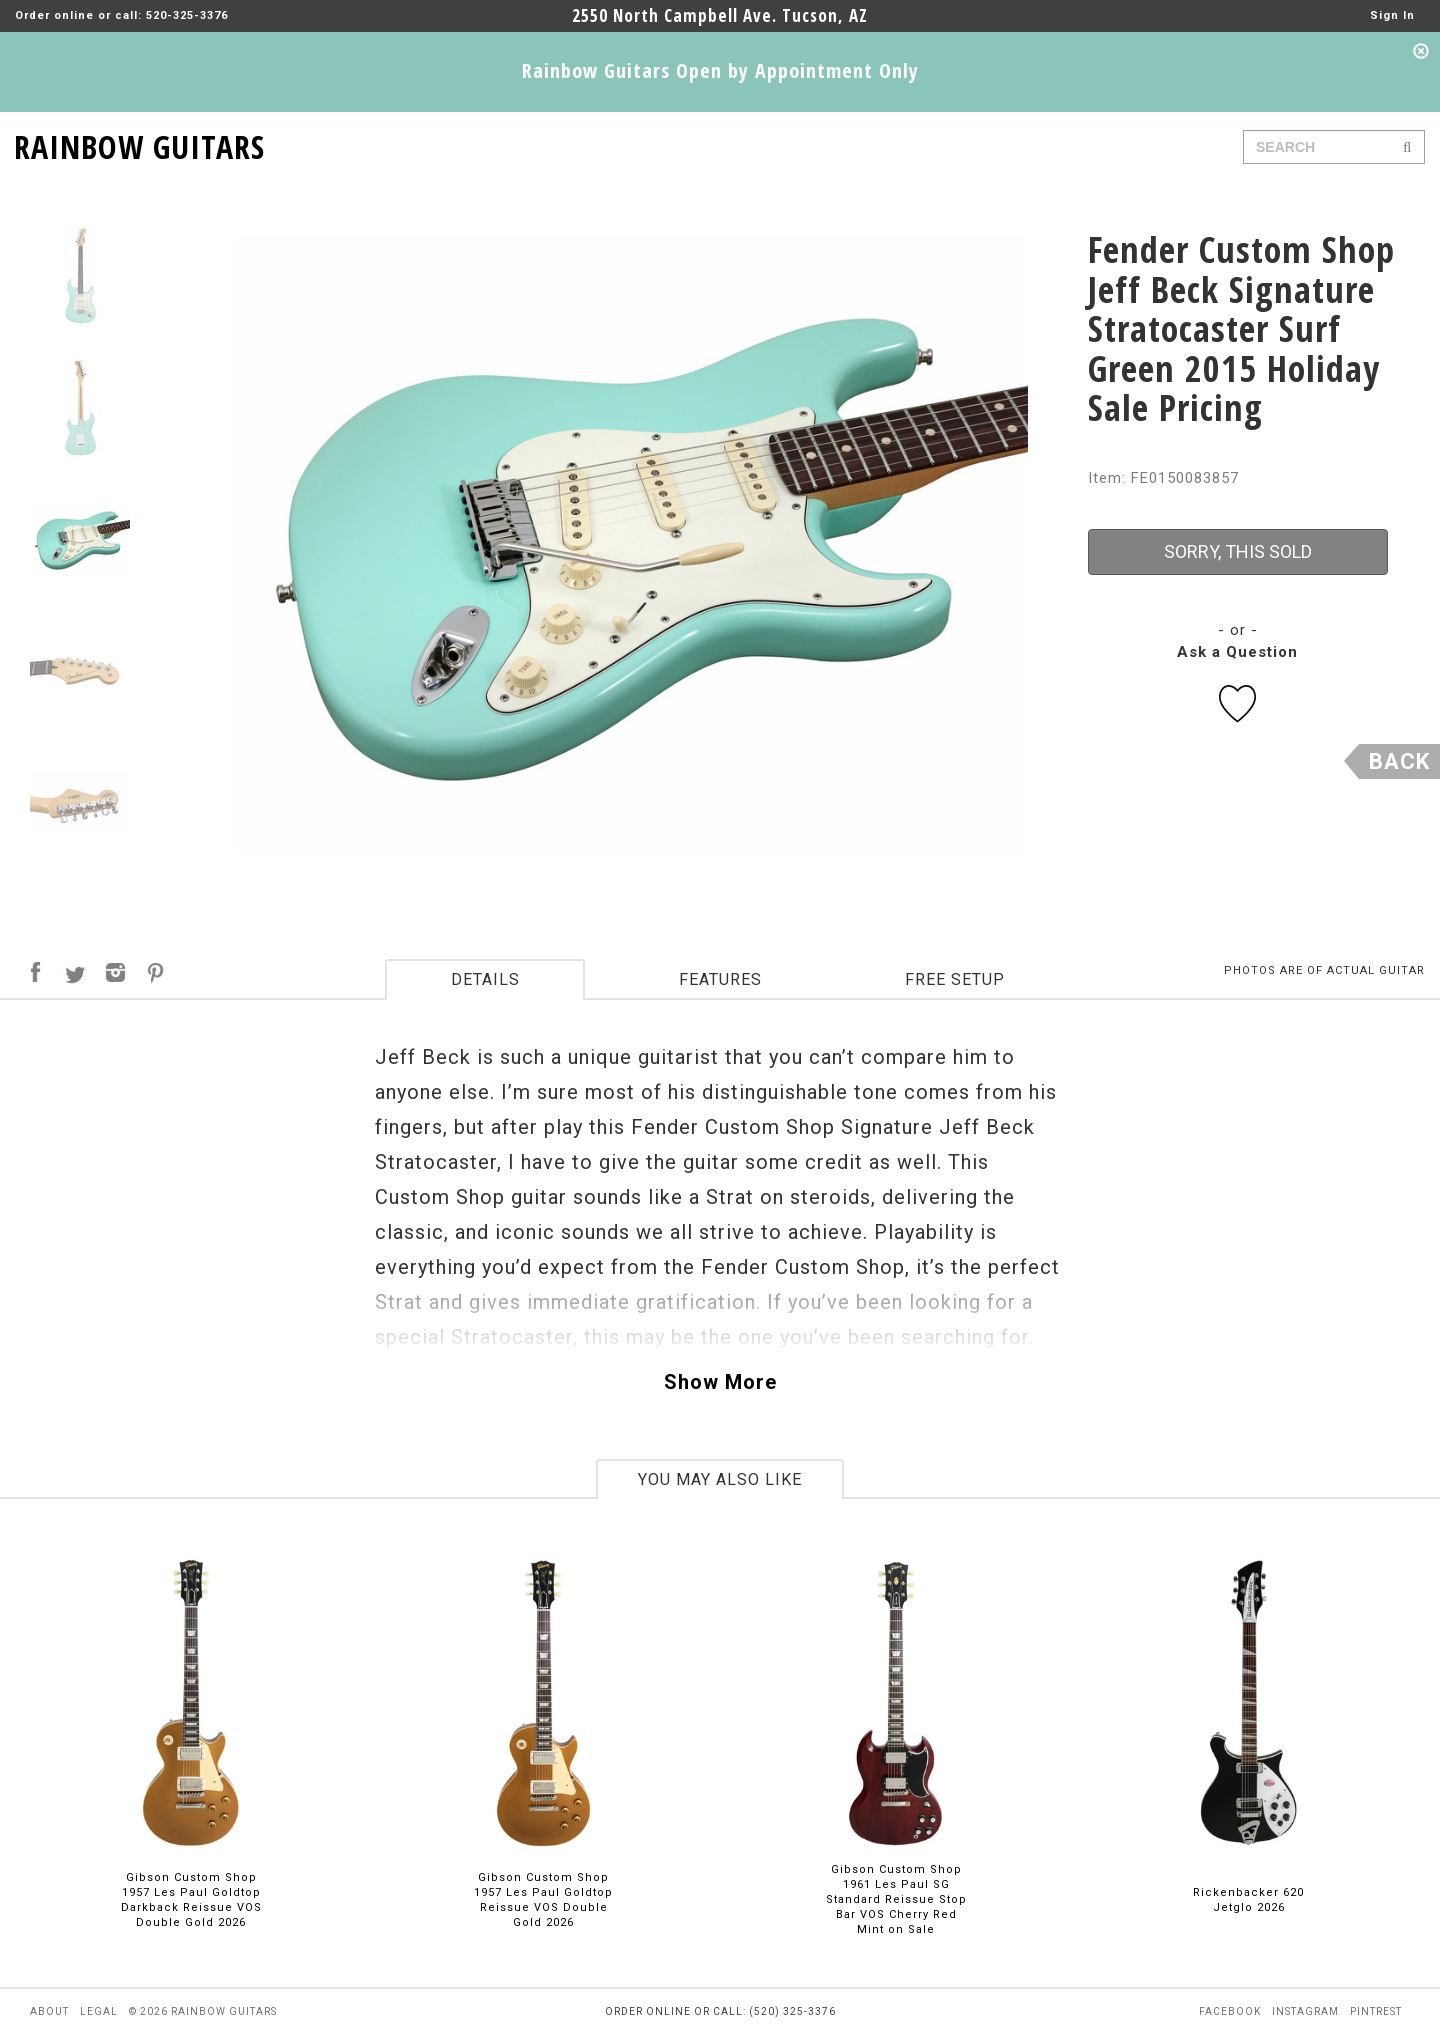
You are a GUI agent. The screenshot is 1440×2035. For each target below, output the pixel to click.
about (49, 2011)
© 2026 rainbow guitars (203, 2011)
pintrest (1376, 2011)
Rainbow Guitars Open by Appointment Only (720, 70)
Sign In (1392, 15)
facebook (1230, 2011)
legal (99, 2011)
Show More (720, 1382)
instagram (1305, 2011)
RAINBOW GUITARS (139, 143)
